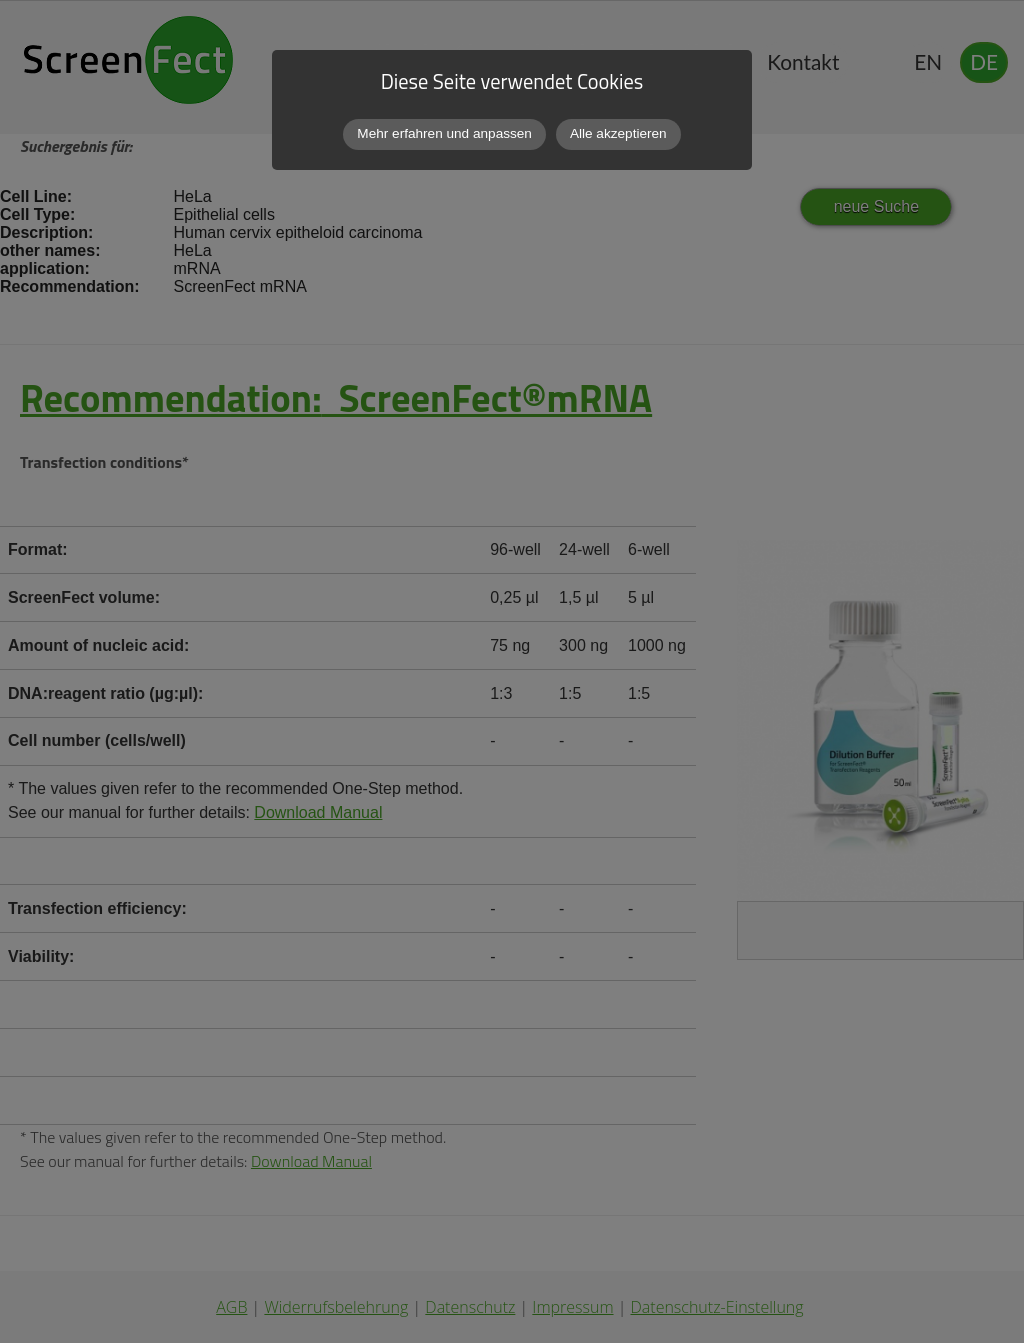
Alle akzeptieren (618, 133)
